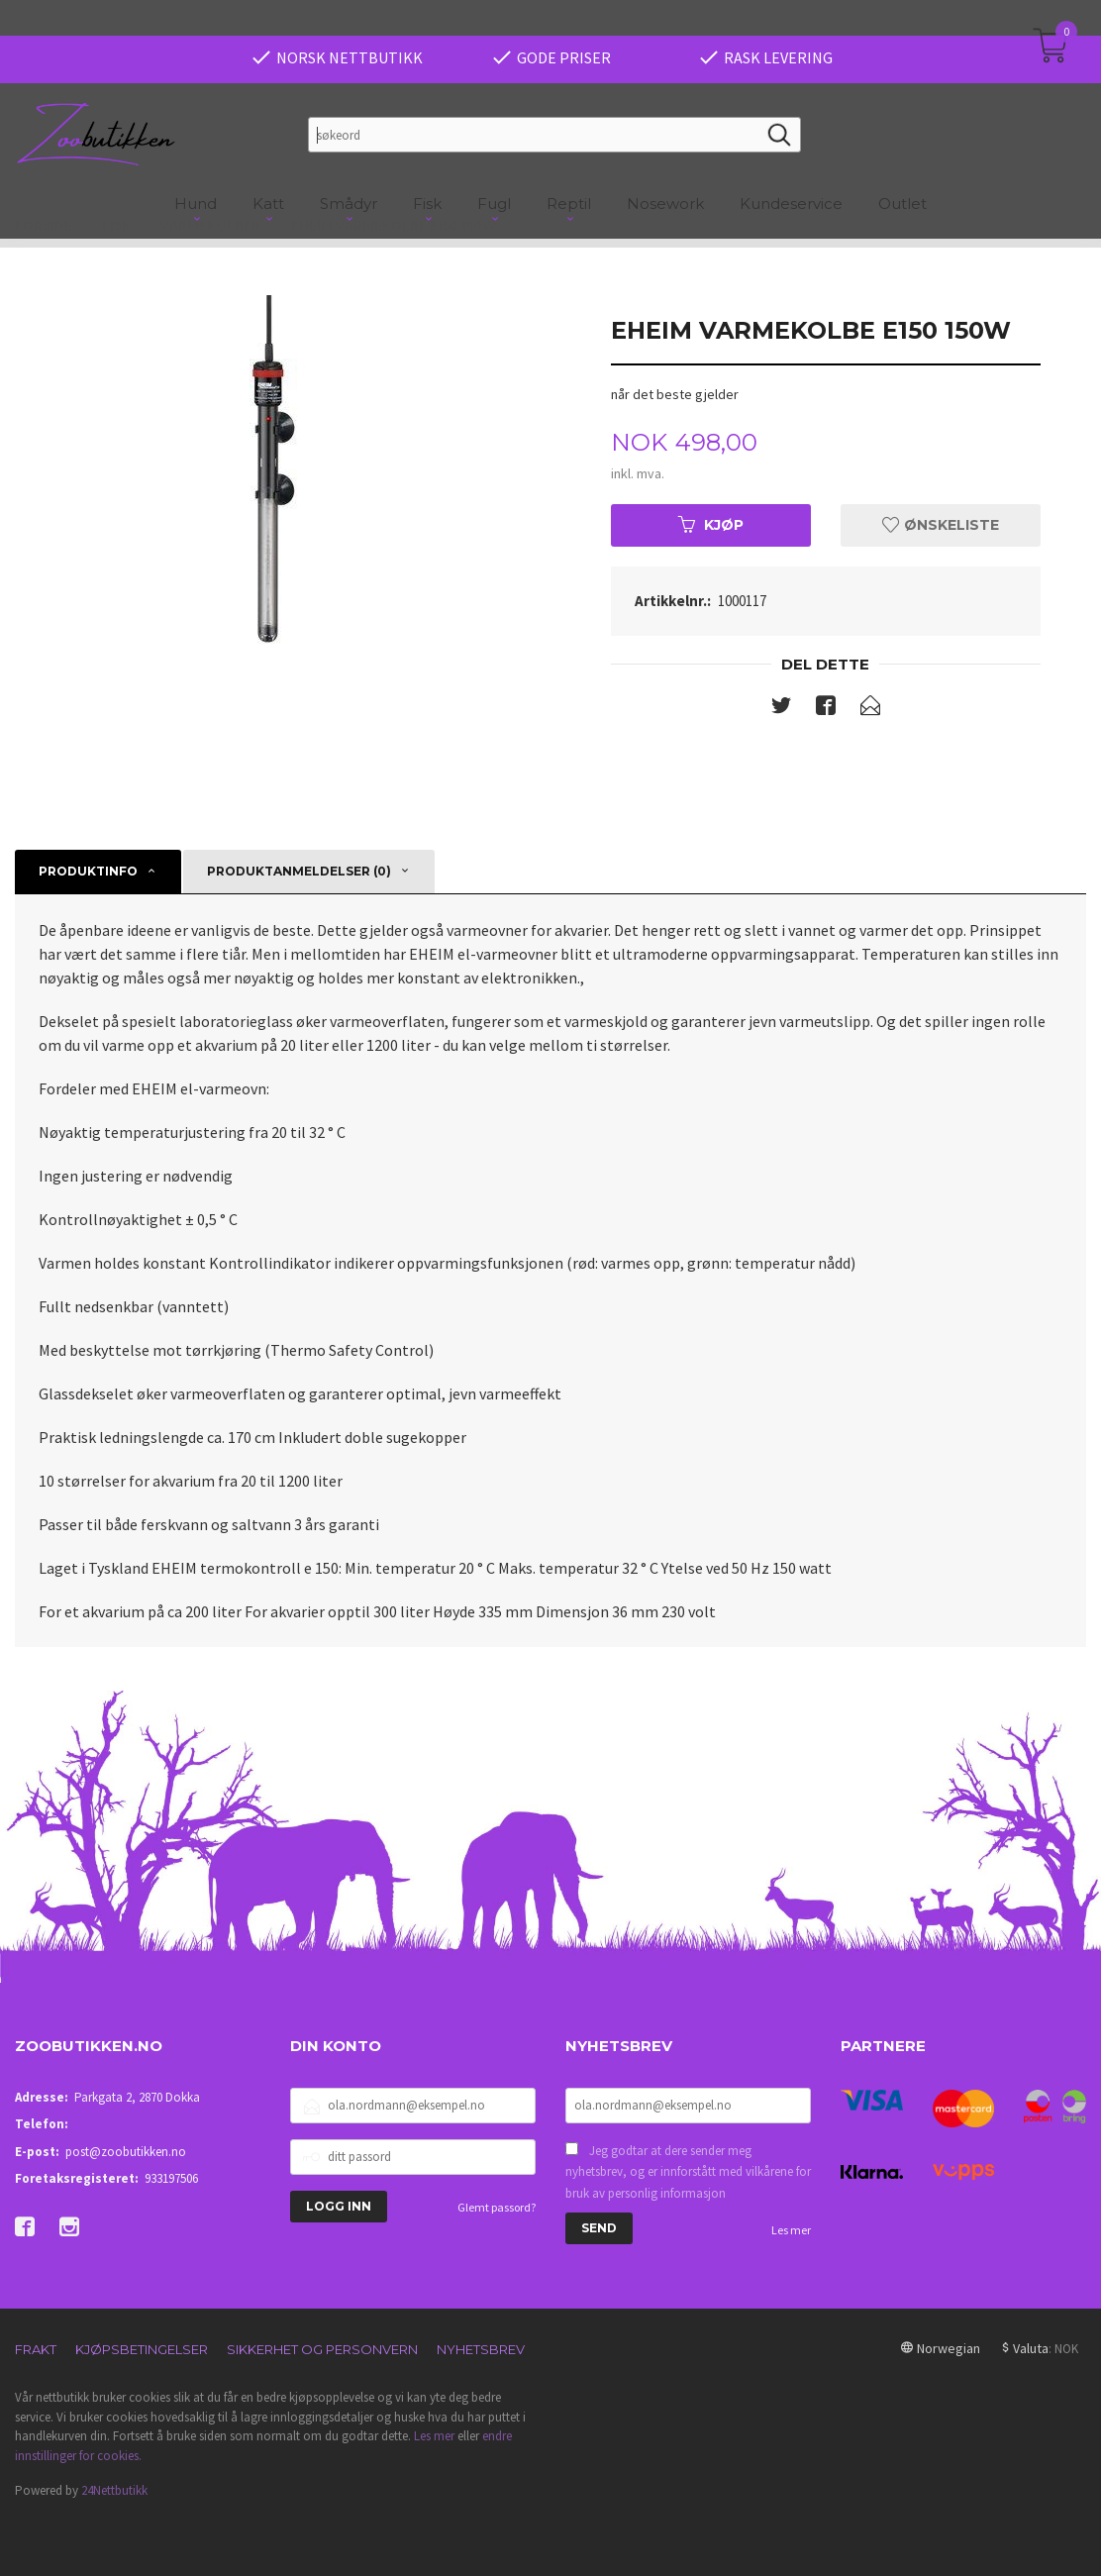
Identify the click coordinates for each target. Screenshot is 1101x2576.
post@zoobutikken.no (125, 2151)
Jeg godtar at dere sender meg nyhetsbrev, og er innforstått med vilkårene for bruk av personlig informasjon (688, 2172)
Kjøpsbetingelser (141, 2349)
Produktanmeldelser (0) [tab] (299, 871)
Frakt (35, 2349)
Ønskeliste (940, 525)
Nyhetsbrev (481, 2349)
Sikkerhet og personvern (322, 2349)
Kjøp (711, 525)
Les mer (791, 2229)
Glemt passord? (496, 2207)
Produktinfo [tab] (88, 871)
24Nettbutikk (114, 2490)
